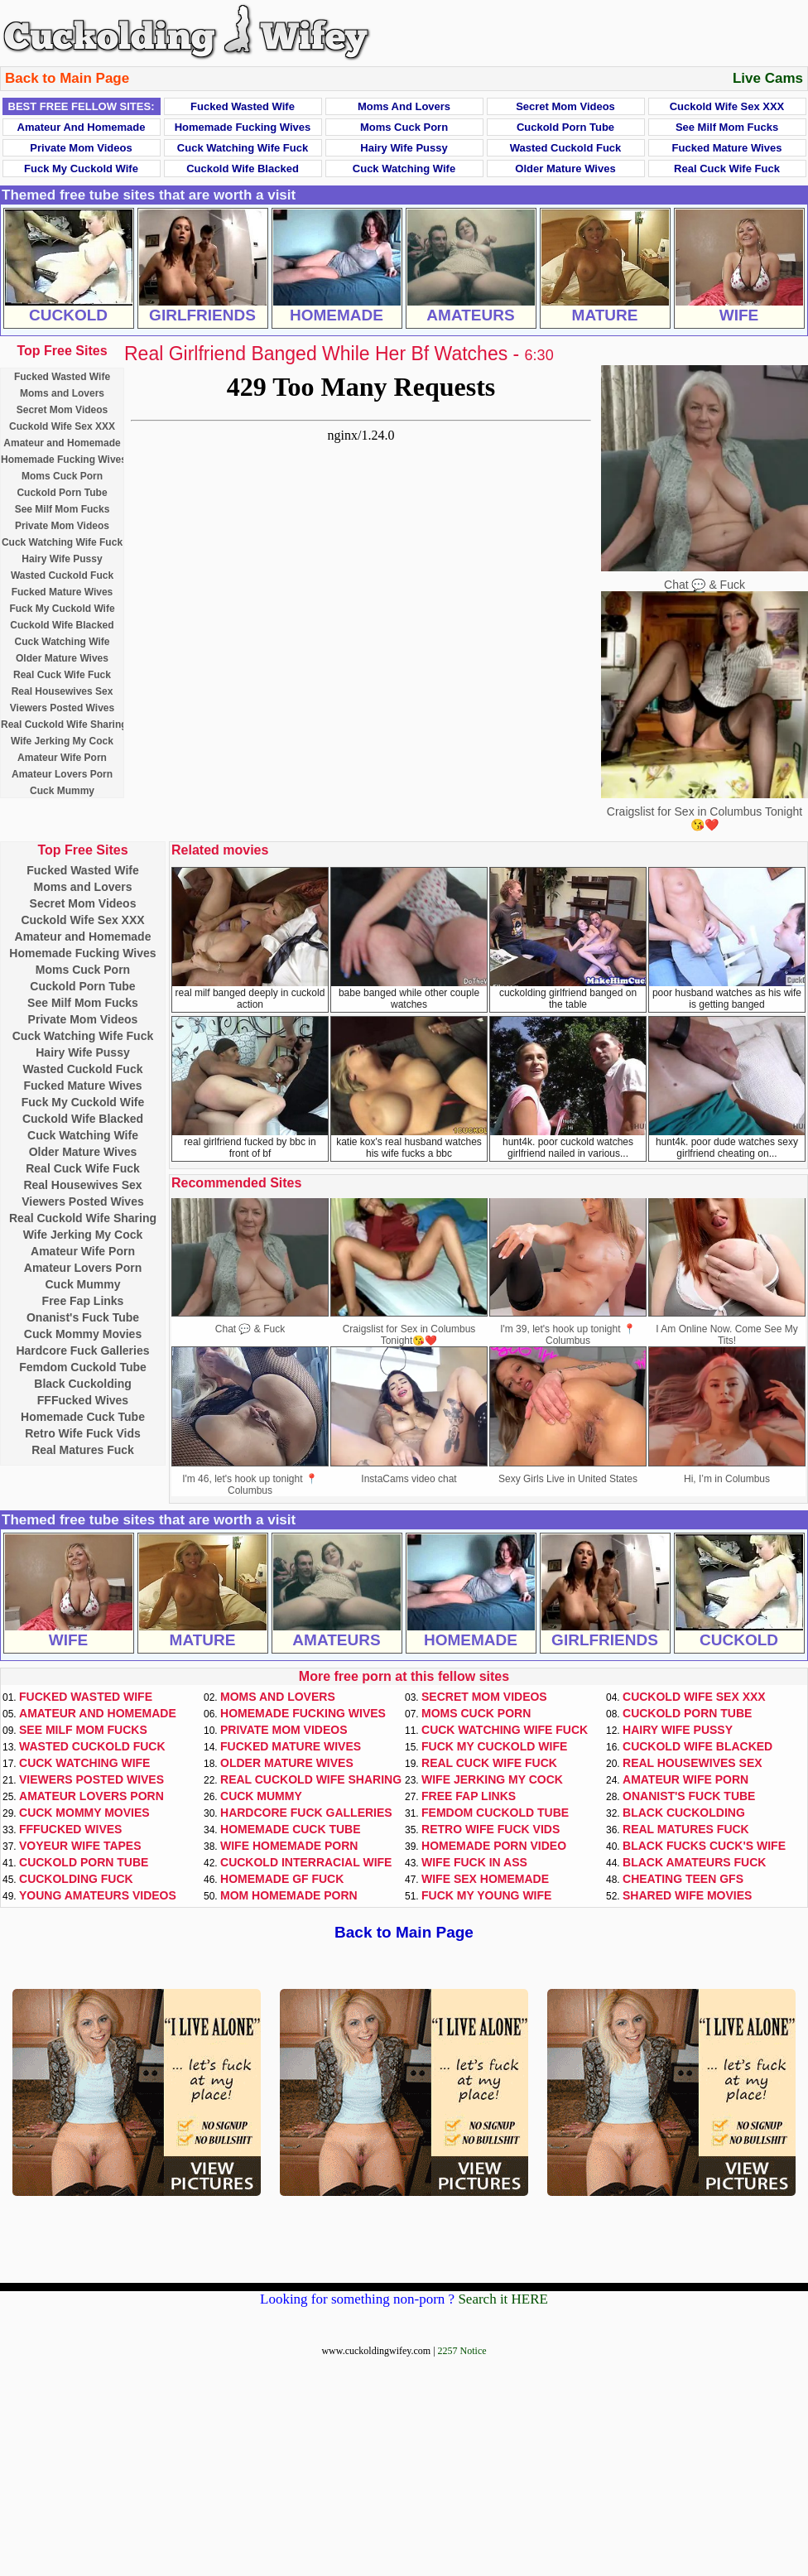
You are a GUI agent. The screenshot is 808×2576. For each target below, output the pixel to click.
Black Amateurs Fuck (694, 1862)
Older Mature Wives (565, 168)
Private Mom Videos (81, 148)
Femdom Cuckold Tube (83, 1367)
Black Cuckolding (82, 1383)
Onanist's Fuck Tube (82, 1317)
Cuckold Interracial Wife (306, 1862)
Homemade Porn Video (493, 1845)
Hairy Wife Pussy (403, 148)
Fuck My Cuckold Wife (81, 168)
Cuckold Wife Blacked (242, 168)
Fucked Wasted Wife (242, 106)
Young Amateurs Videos (97, 1895)
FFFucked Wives (82, 1400)
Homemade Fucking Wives (243, 127)
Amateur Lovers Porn (62, 774)
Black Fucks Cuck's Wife (704, 1845)
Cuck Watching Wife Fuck (242, 148)
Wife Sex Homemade (485, 1878)
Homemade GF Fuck (282, 1878)
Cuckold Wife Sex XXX (727, 106)
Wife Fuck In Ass (474, 1862)
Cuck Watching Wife (404, 168)
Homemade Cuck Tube (83, 1416)
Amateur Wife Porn (62, 757)
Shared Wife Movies (687, 1895)
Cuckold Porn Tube (565, 127)
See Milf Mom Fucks (727, 127)
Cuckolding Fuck (76, 1878)
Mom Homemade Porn (289, 1895)
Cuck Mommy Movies (83, 1334)
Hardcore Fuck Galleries (82, 1350)
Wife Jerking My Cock (62, 741)
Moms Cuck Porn (404, 127)
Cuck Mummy (62, 791)
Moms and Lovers (404, 106)
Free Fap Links (83, 1300)
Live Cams (768, 78)
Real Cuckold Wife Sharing (64, 724)
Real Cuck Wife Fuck (727, 168)
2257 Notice (462, 2351)
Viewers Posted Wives (62, 708)
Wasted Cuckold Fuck (566, 148)
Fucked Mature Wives (727, 148)
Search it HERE (503, 2299)
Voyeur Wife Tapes (80, 1845)
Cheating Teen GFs (683, 1878)
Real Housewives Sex (62, 691)
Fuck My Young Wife (486, 1895)
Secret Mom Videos (565, 106)
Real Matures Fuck (82, 1450)
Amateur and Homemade (81, 127)
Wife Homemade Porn (289, 1845)
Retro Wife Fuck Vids (83, 1433)
